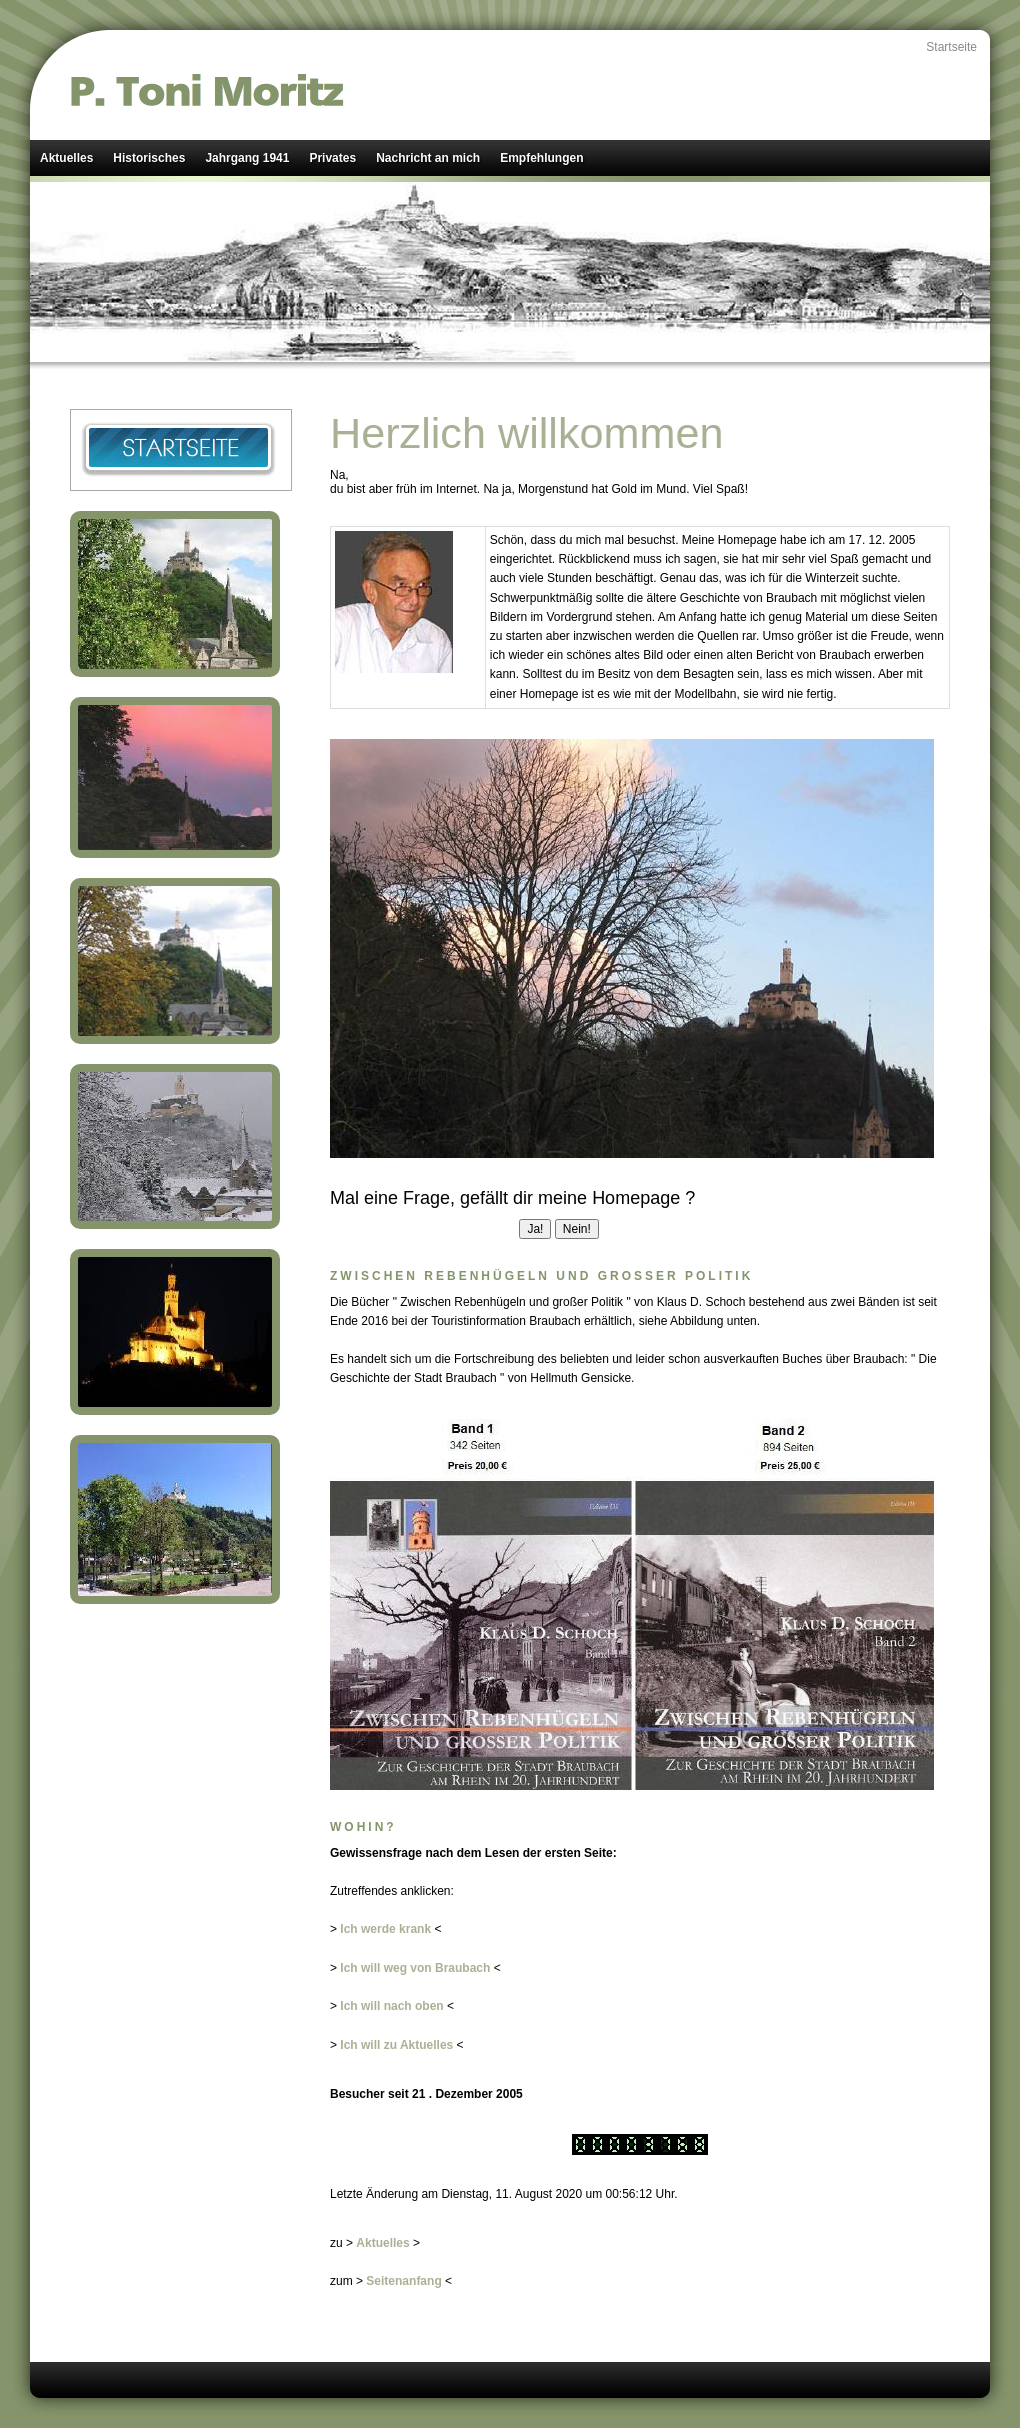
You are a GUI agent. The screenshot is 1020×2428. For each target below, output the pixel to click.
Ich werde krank (385, 1929)
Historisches (149, 158)
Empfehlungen (541, 158)
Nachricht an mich (428, 158)
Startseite (951, 47)
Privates (332, 158)
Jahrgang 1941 (247, 158)
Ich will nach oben (391, 2006)
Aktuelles (66, 158)
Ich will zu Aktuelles (396, 2045)
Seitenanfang (403, 2281)
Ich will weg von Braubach (415, 1968)
